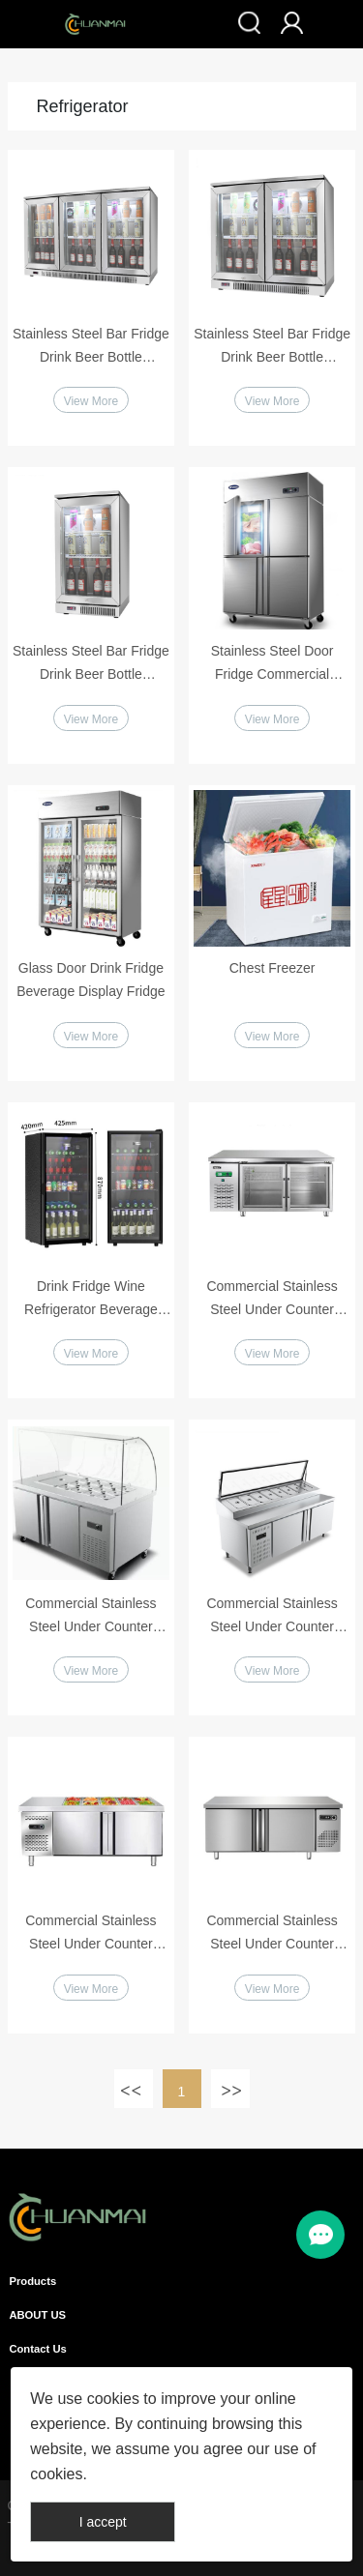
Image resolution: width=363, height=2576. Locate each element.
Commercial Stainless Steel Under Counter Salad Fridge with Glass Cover (91, 1616)
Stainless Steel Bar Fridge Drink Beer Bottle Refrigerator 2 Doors (272, 347)
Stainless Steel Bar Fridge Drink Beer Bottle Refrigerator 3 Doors (91, 347)
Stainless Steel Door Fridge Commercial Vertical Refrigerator (272, 664)
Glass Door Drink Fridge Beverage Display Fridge (90, 979)
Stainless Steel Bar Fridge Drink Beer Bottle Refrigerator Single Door (91, 664)
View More (91, 401)
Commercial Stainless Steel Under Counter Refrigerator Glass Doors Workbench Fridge (272, 1299)
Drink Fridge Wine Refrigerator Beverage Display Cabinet (91, 1299)
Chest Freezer (272, 968)
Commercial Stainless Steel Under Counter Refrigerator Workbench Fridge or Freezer (91, 1934)
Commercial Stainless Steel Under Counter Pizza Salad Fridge (271, 1616)
